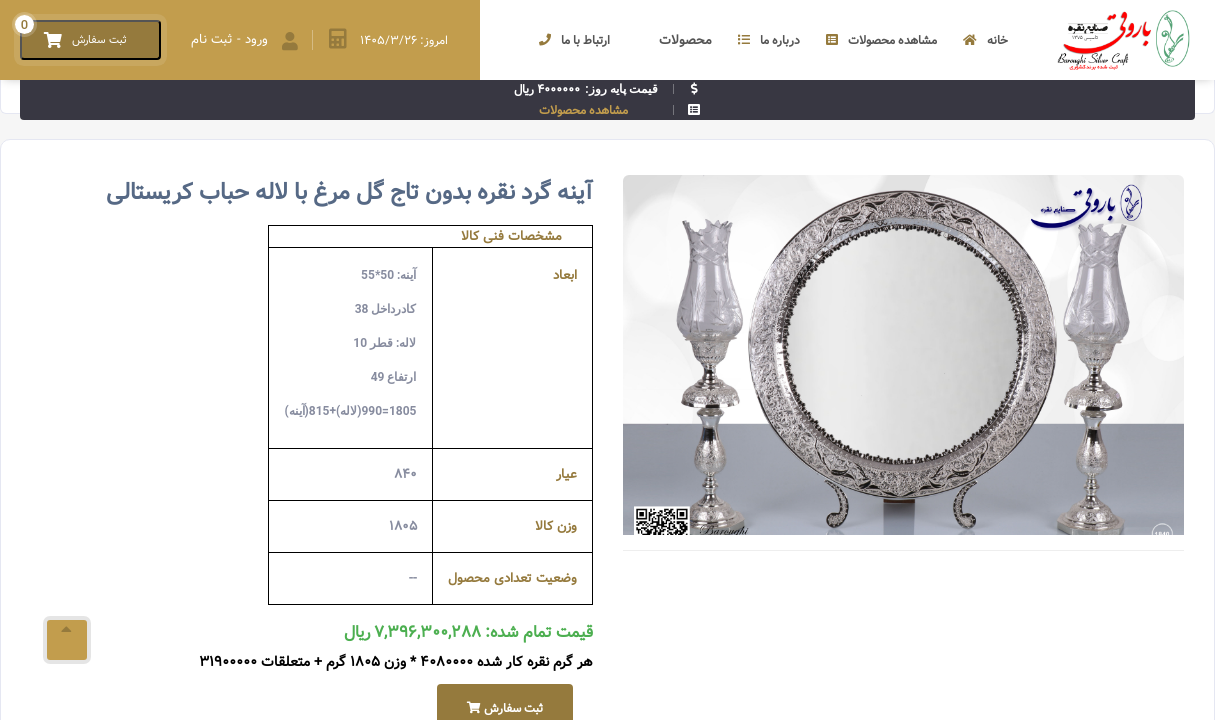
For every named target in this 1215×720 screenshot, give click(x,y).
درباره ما (769, 40)
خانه (985, 40)
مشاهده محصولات (881, 40)
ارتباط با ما (574, 40)
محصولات (674, 40)
